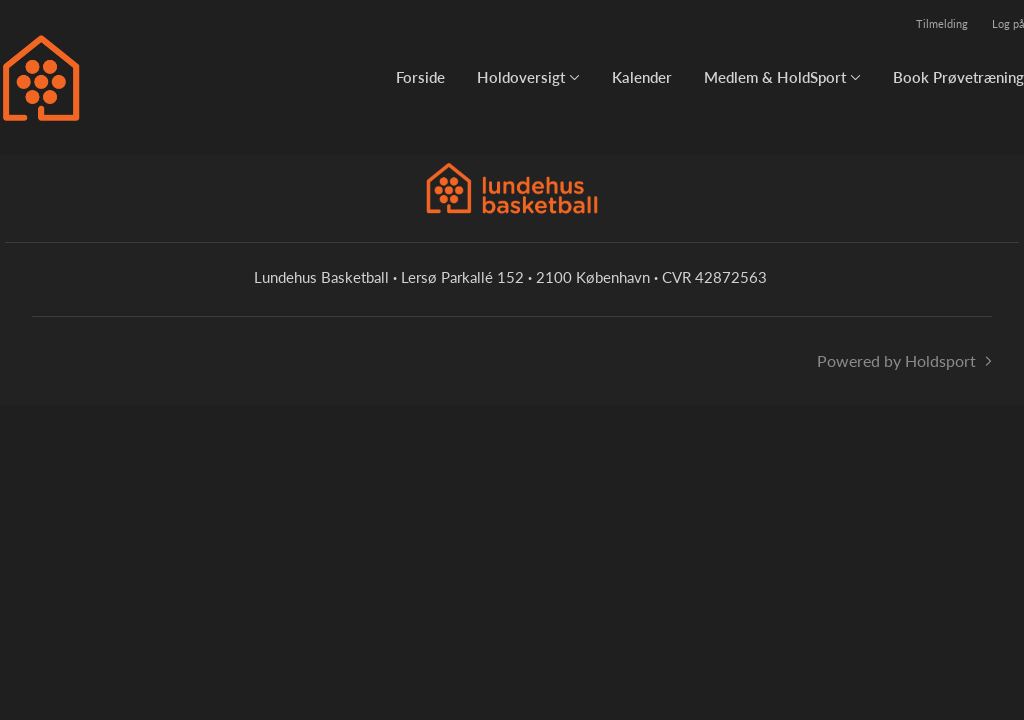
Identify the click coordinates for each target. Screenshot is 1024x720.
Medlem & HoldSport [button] (775, 77)
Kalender (642, 77)
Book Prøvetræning (958, 77)
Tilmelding (942, 23)
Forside (420, 77)
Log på (1008, 23)
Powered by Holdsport (896, 360)
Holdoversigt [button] (521, 77)
